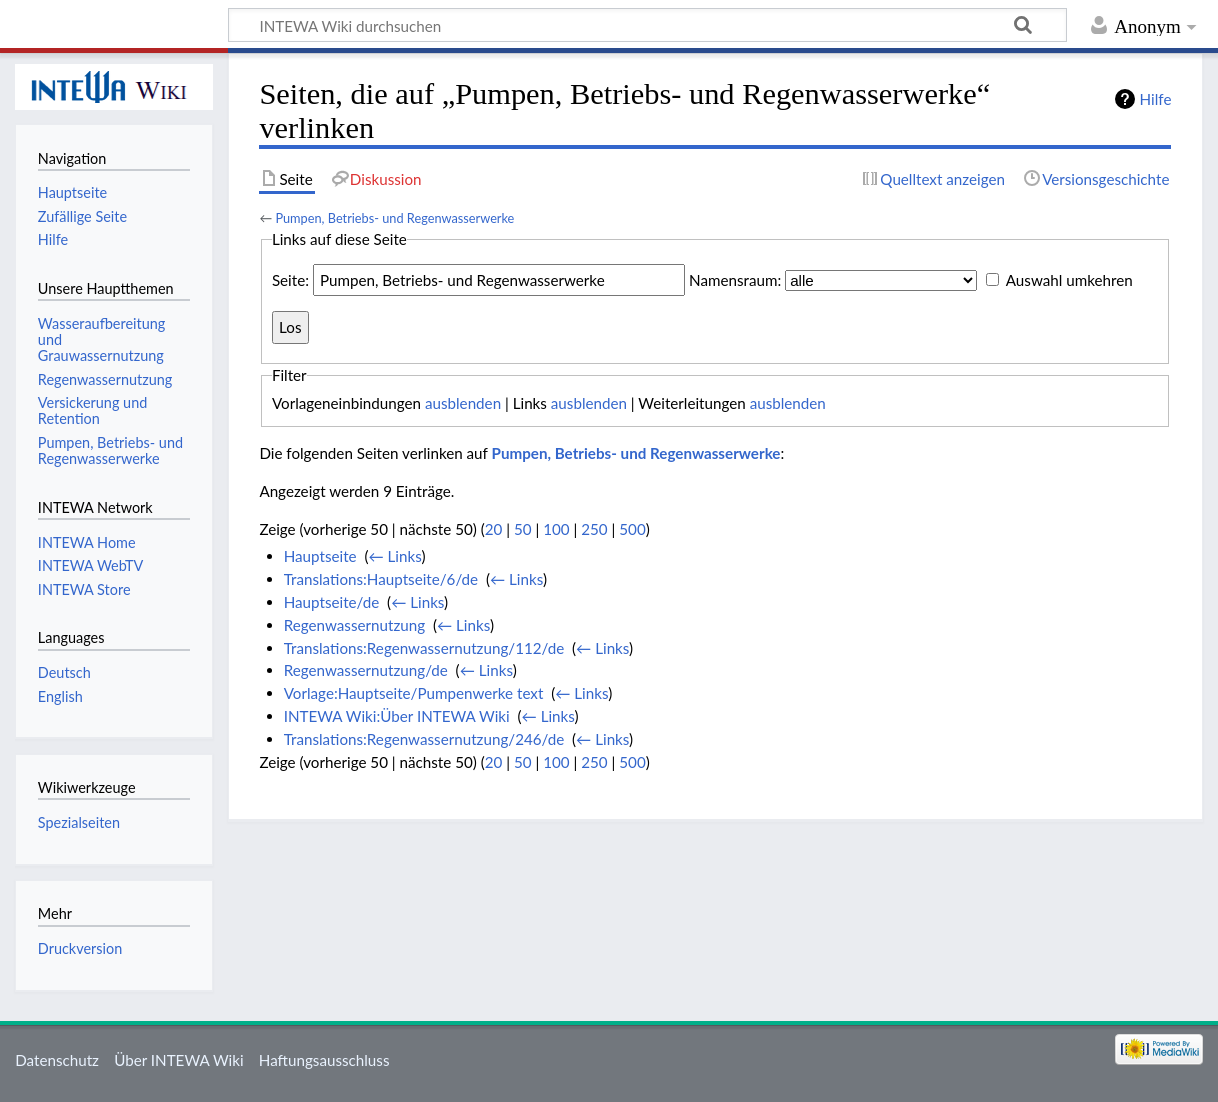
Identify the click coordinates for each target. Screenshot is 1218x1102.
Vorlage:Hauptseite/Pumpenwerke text (414, 693)
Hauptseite (320, 556)
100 (556, 529)
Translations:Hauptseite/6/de (381, 579)
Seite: (290, 280)
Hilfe (1156, 99)
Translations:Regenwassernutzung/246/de (424, 739)
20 (494, 529)
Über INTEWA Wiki (178, 1060)
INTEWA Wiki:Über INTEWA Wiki (397, 716)
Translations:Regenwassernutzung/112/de (424, 648)
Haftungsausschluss (324, 1060)
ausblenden (463, 403)
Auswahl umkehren (1069, 280)
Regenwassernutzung (354, 625)
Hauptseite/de (332, 602)
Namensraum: (735, 280)
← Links (394, 556)
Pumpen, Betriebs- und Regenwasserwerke (394, 218)
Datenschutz (57, 1060)
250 (594, 529)
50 (523, 529)
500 (632, 529)
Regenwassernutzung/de (366, 670)
